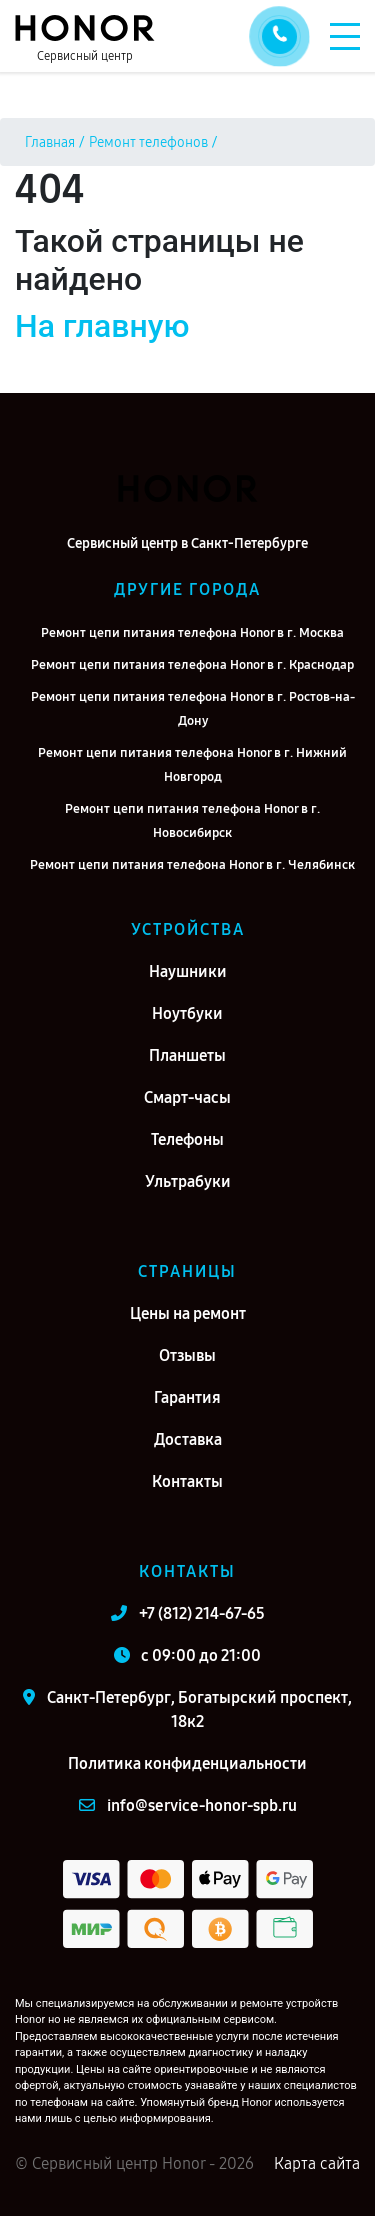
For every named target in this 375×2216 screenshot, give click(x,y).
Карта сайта (317, 2163)
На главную (102, 326)
